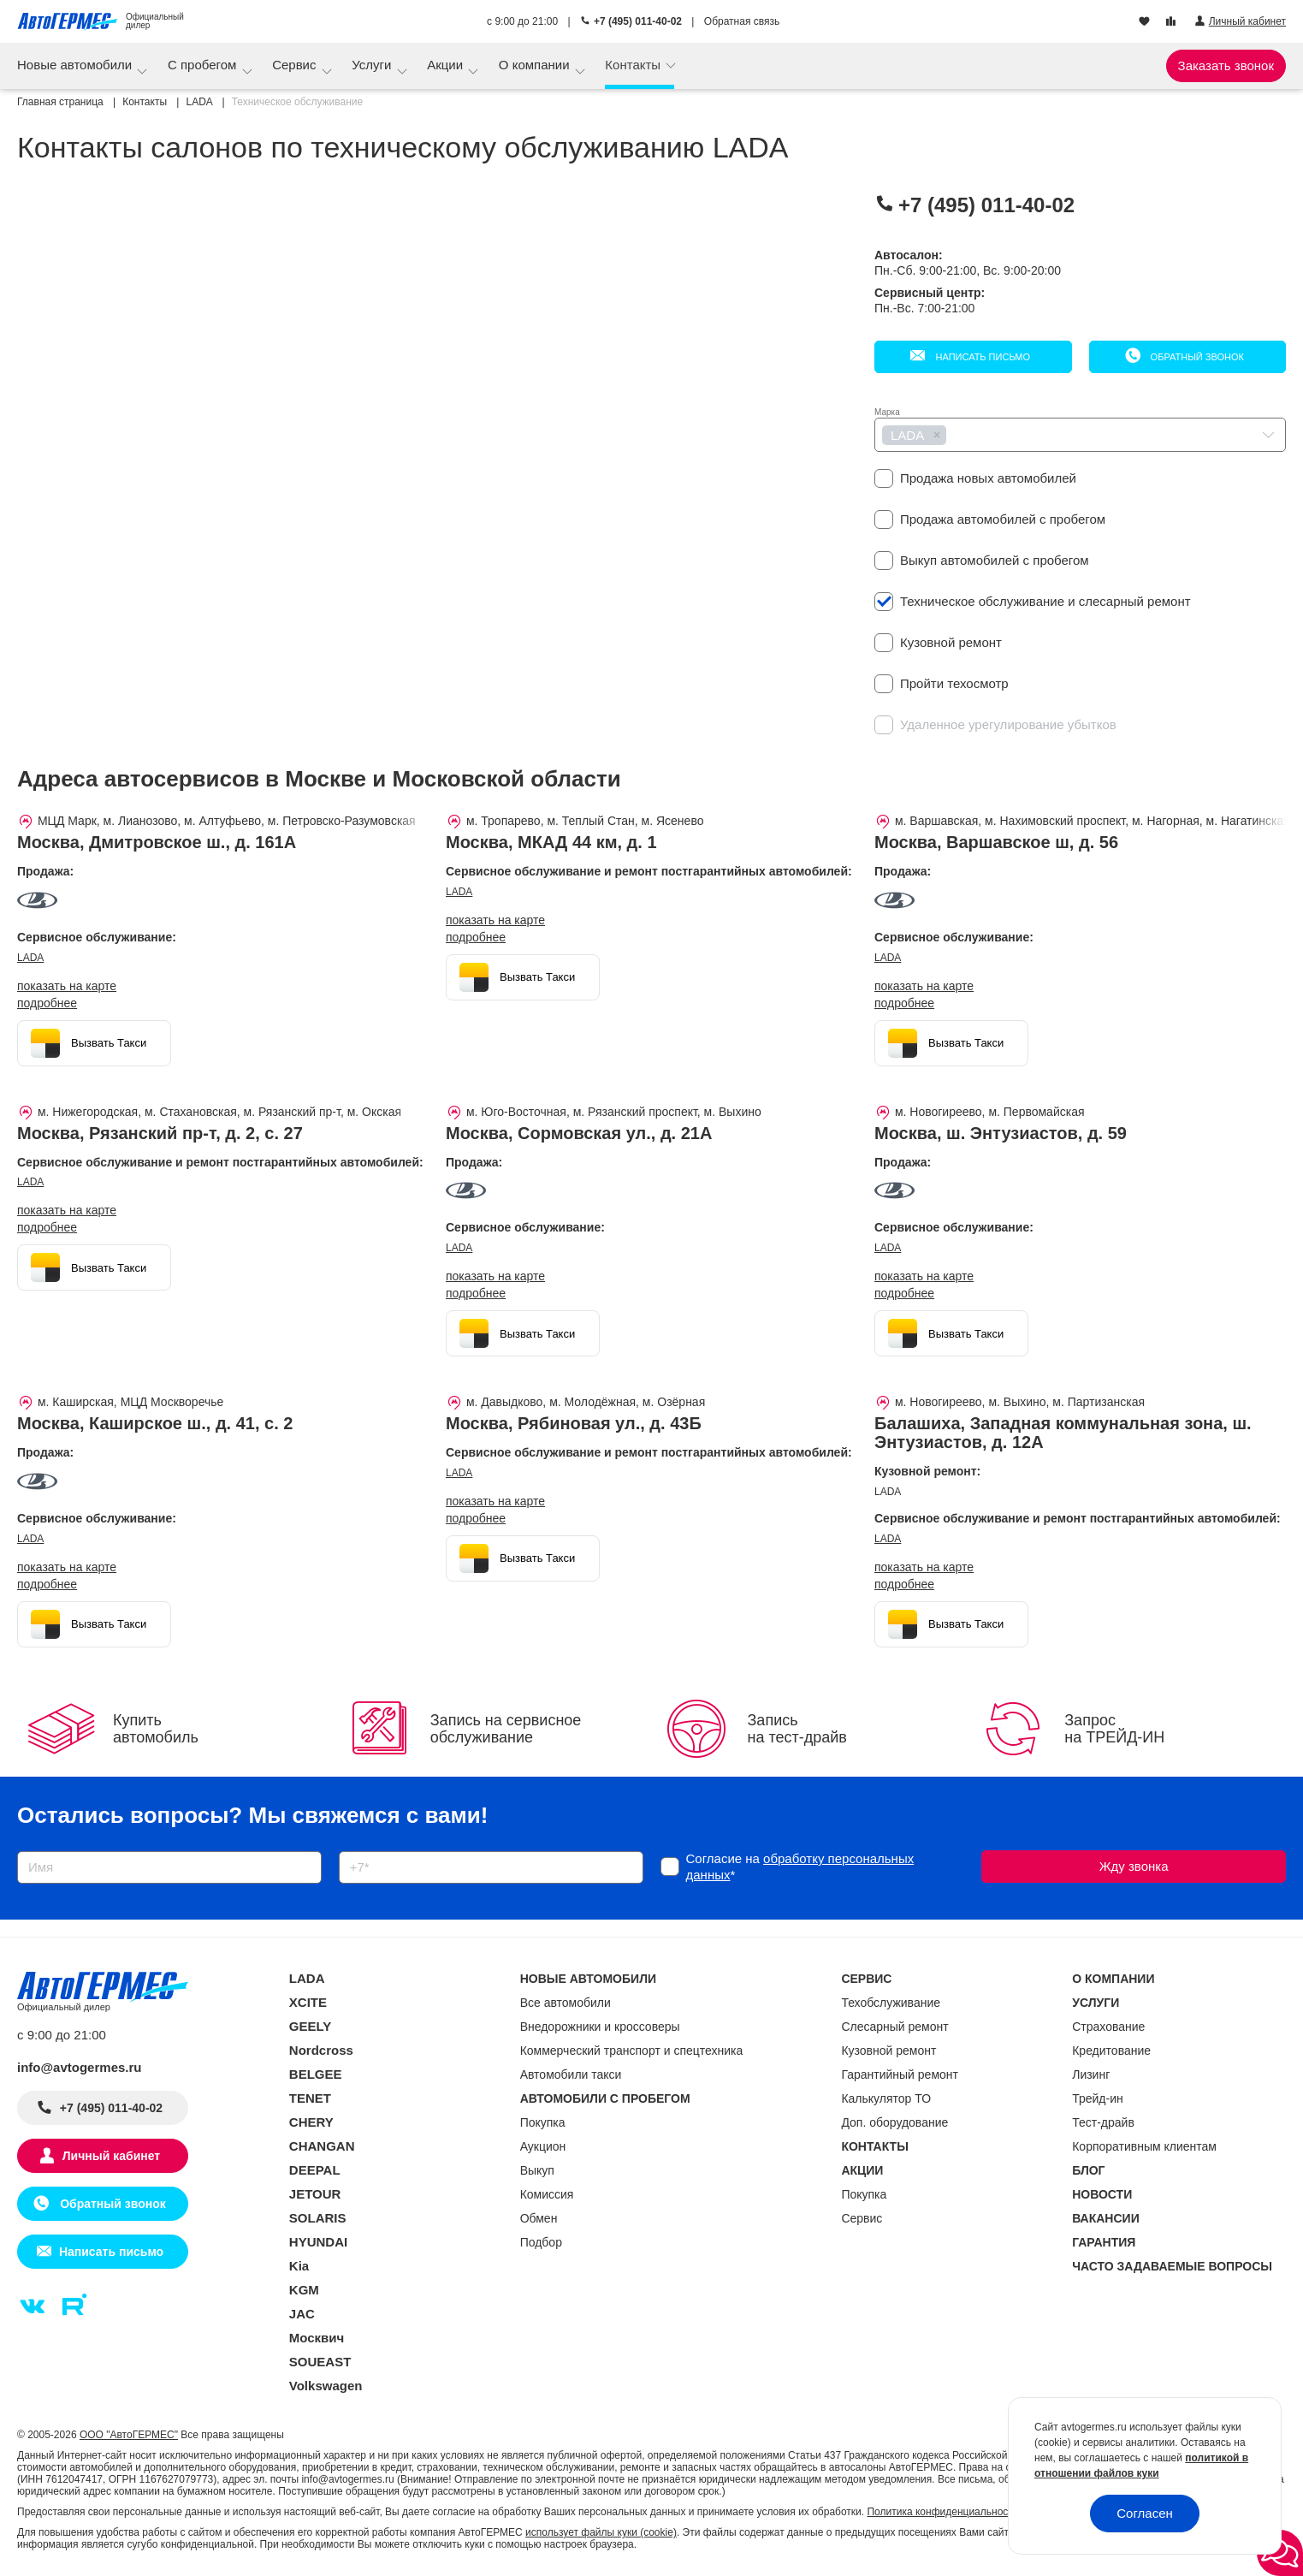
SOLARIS (317, 2218)
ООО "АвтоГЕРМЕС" (129, 2435)
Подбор (541, 2242)
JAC (302, 2313)
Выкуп (537, 2170)
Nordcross (321, 2050)
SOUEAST (320, 2361)
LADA (30, 958)
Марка (887, 412)
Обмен (539, 2218)
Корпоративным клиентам (1144, 2146)
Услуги (373, 64)
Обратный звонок (1196, 357)
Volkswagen (326, 2385)
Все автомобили (565, 2002)
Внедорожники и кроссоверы (600, 2026)
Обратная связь (741, 21)
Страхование (1108, 2026)
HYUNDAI (318, 2242)
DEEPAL (315, 2170)
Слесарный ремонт (894, 2026)
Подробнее (47, 1003)
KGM (304, 2289)
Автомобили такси (571, 2074)
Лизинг (1091, 2074)
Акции (446, 64)
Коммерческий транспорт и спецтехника (631, 2050)
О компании (536, 64)
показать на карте (66, 986)
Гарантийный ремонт (899, 2074)
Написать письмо (981, 357)
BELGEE (315, 2074)
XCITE (308, 2002)
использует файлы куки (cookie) (601, 2532)
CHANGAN (322, 2146)
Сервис (296, 64)
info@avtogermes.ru (79, 2067)
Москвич (316, 2337)
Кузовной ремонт (888, 2050)
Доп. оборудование (894, 2122)
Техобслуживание (890, 2002)
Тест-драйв (1103, 2122)
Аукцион (543, 2146)
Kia (299, 2265)
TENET (310, 2098)
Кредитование (1111, 2050)
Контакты (634, 64)
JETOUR (315, 2194)
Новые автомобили (76, 64)
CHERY (311, 2122)
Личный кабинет (111, 2156)
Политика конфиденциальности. (944, 2512)
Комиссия (547, 2194)
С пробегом (204, 64)
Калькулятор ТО (886, 2098)
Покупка (543, 2122)
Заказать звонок (1226, 65)
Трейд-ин (1097, 2098)
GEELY (310, 2026)
